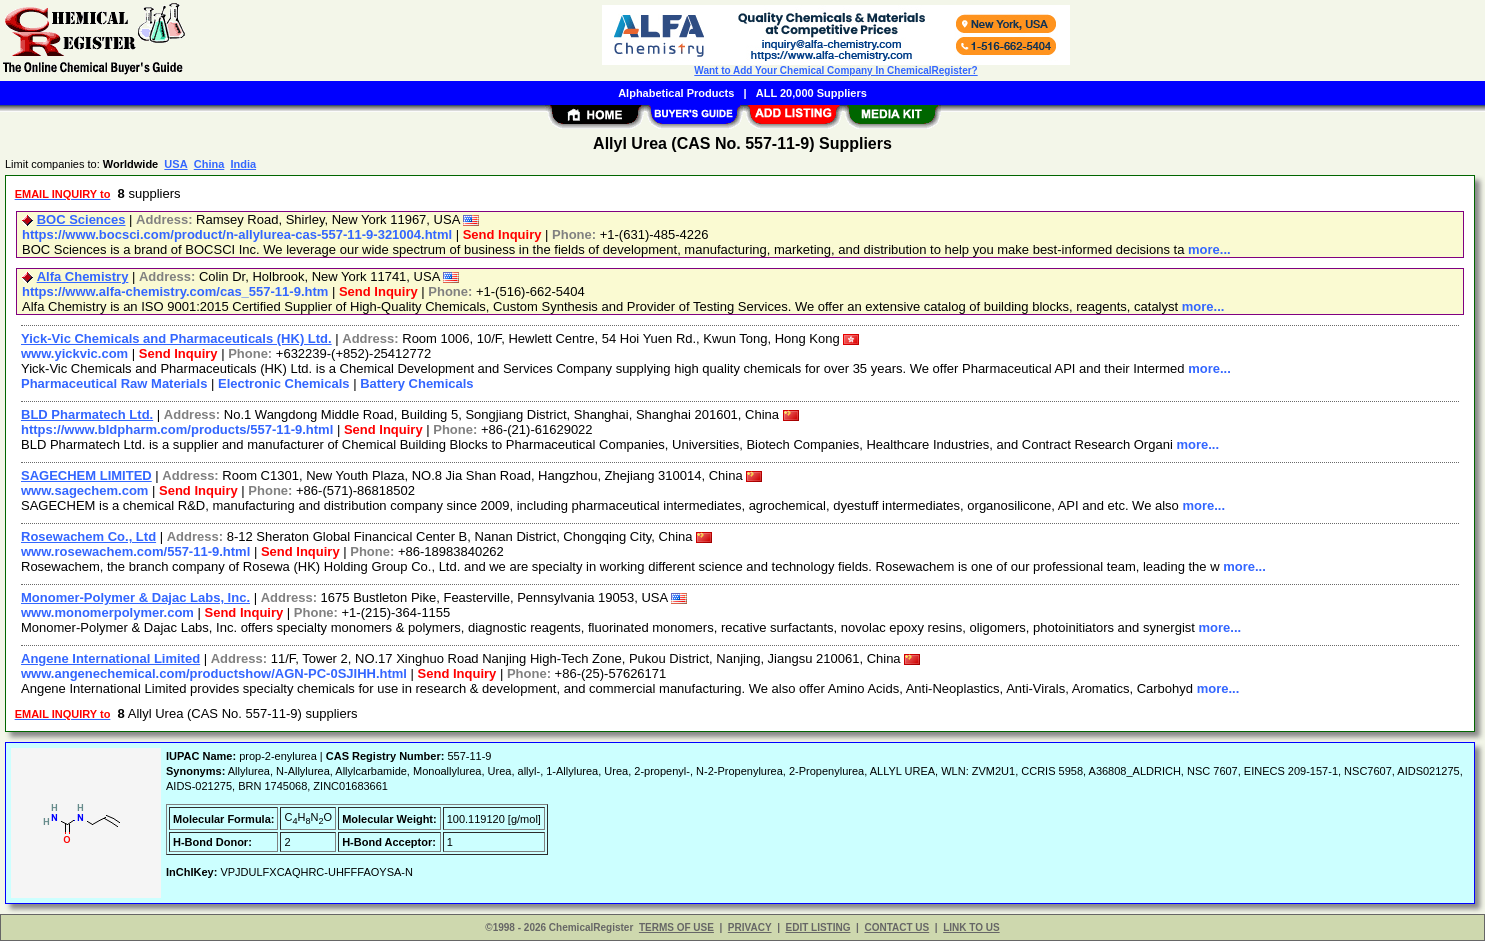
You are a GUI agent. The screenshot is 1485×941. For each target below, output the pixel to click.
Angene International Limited (110, 658)
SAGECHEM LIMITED (86, 475)
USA (175, 164)
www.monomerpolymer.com (107, 612)
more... (1209, 249)
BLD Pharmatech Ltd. (87, 414)
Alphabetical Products (676, 93)
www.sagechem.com (84, 490)
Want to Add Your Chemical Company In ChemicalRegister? (835, 70)
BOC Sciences (81, 219)
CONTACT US (896, 927)
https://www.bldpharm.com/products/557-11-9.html (177, 429)
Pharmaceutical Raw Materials (114, 383)
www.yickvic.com (74, 353)
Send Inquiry (502, 234)
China (209, 164)
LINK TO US (971, 927)
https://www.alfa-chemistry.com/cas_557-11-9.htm (175, 291)
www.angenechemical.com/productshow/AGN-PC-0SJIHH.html (214, 673)
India (243, 164)
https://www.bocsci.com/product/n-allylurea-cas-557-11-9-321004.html (237, 234)
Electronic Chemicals (284, 383)
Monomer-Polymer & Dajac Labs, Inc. (135, 597)
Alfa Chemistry (83, 276)
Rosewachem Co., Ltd (88, 536)
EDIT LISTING (818, 927)
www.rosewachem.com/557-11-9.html (135, 551)
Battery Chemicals (416, 383)
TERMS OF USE (676, 927)
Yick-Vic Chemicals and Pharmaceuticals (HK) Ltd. (176, 338)
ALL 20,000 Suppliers (811, 93)
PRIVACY (750, 927)
